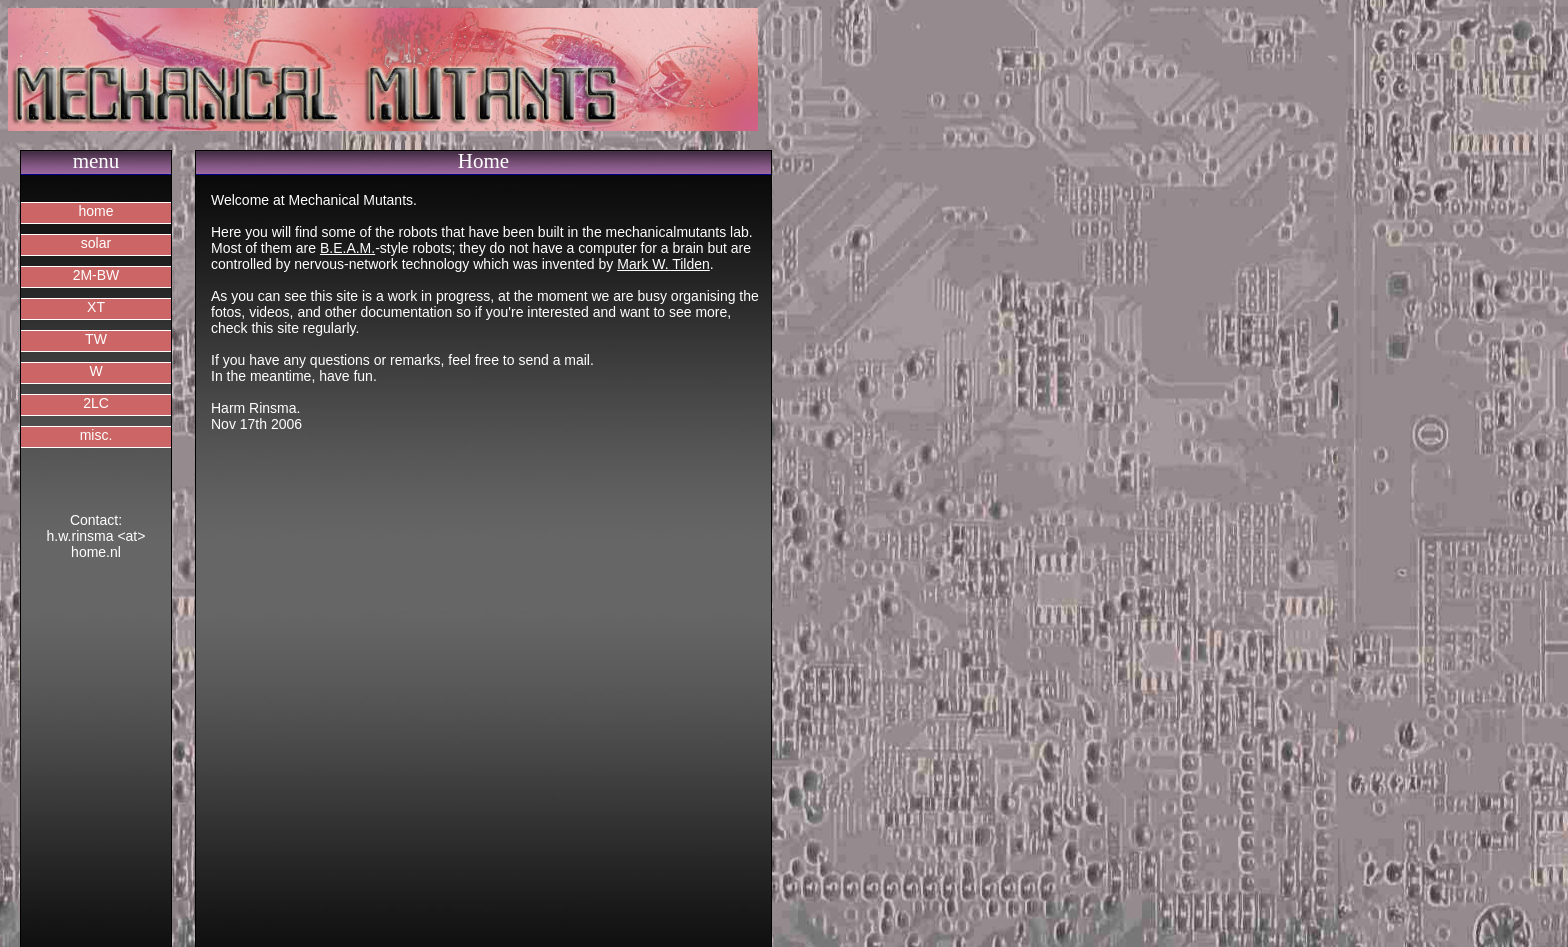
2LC (96, 403)
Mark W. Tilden (663, 264)
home (95, 211)
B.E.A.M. (347, 248)
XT (96, 307)
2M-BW (96, 275)
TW (96, 339)
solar (96, 243)
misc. (96, 435)
